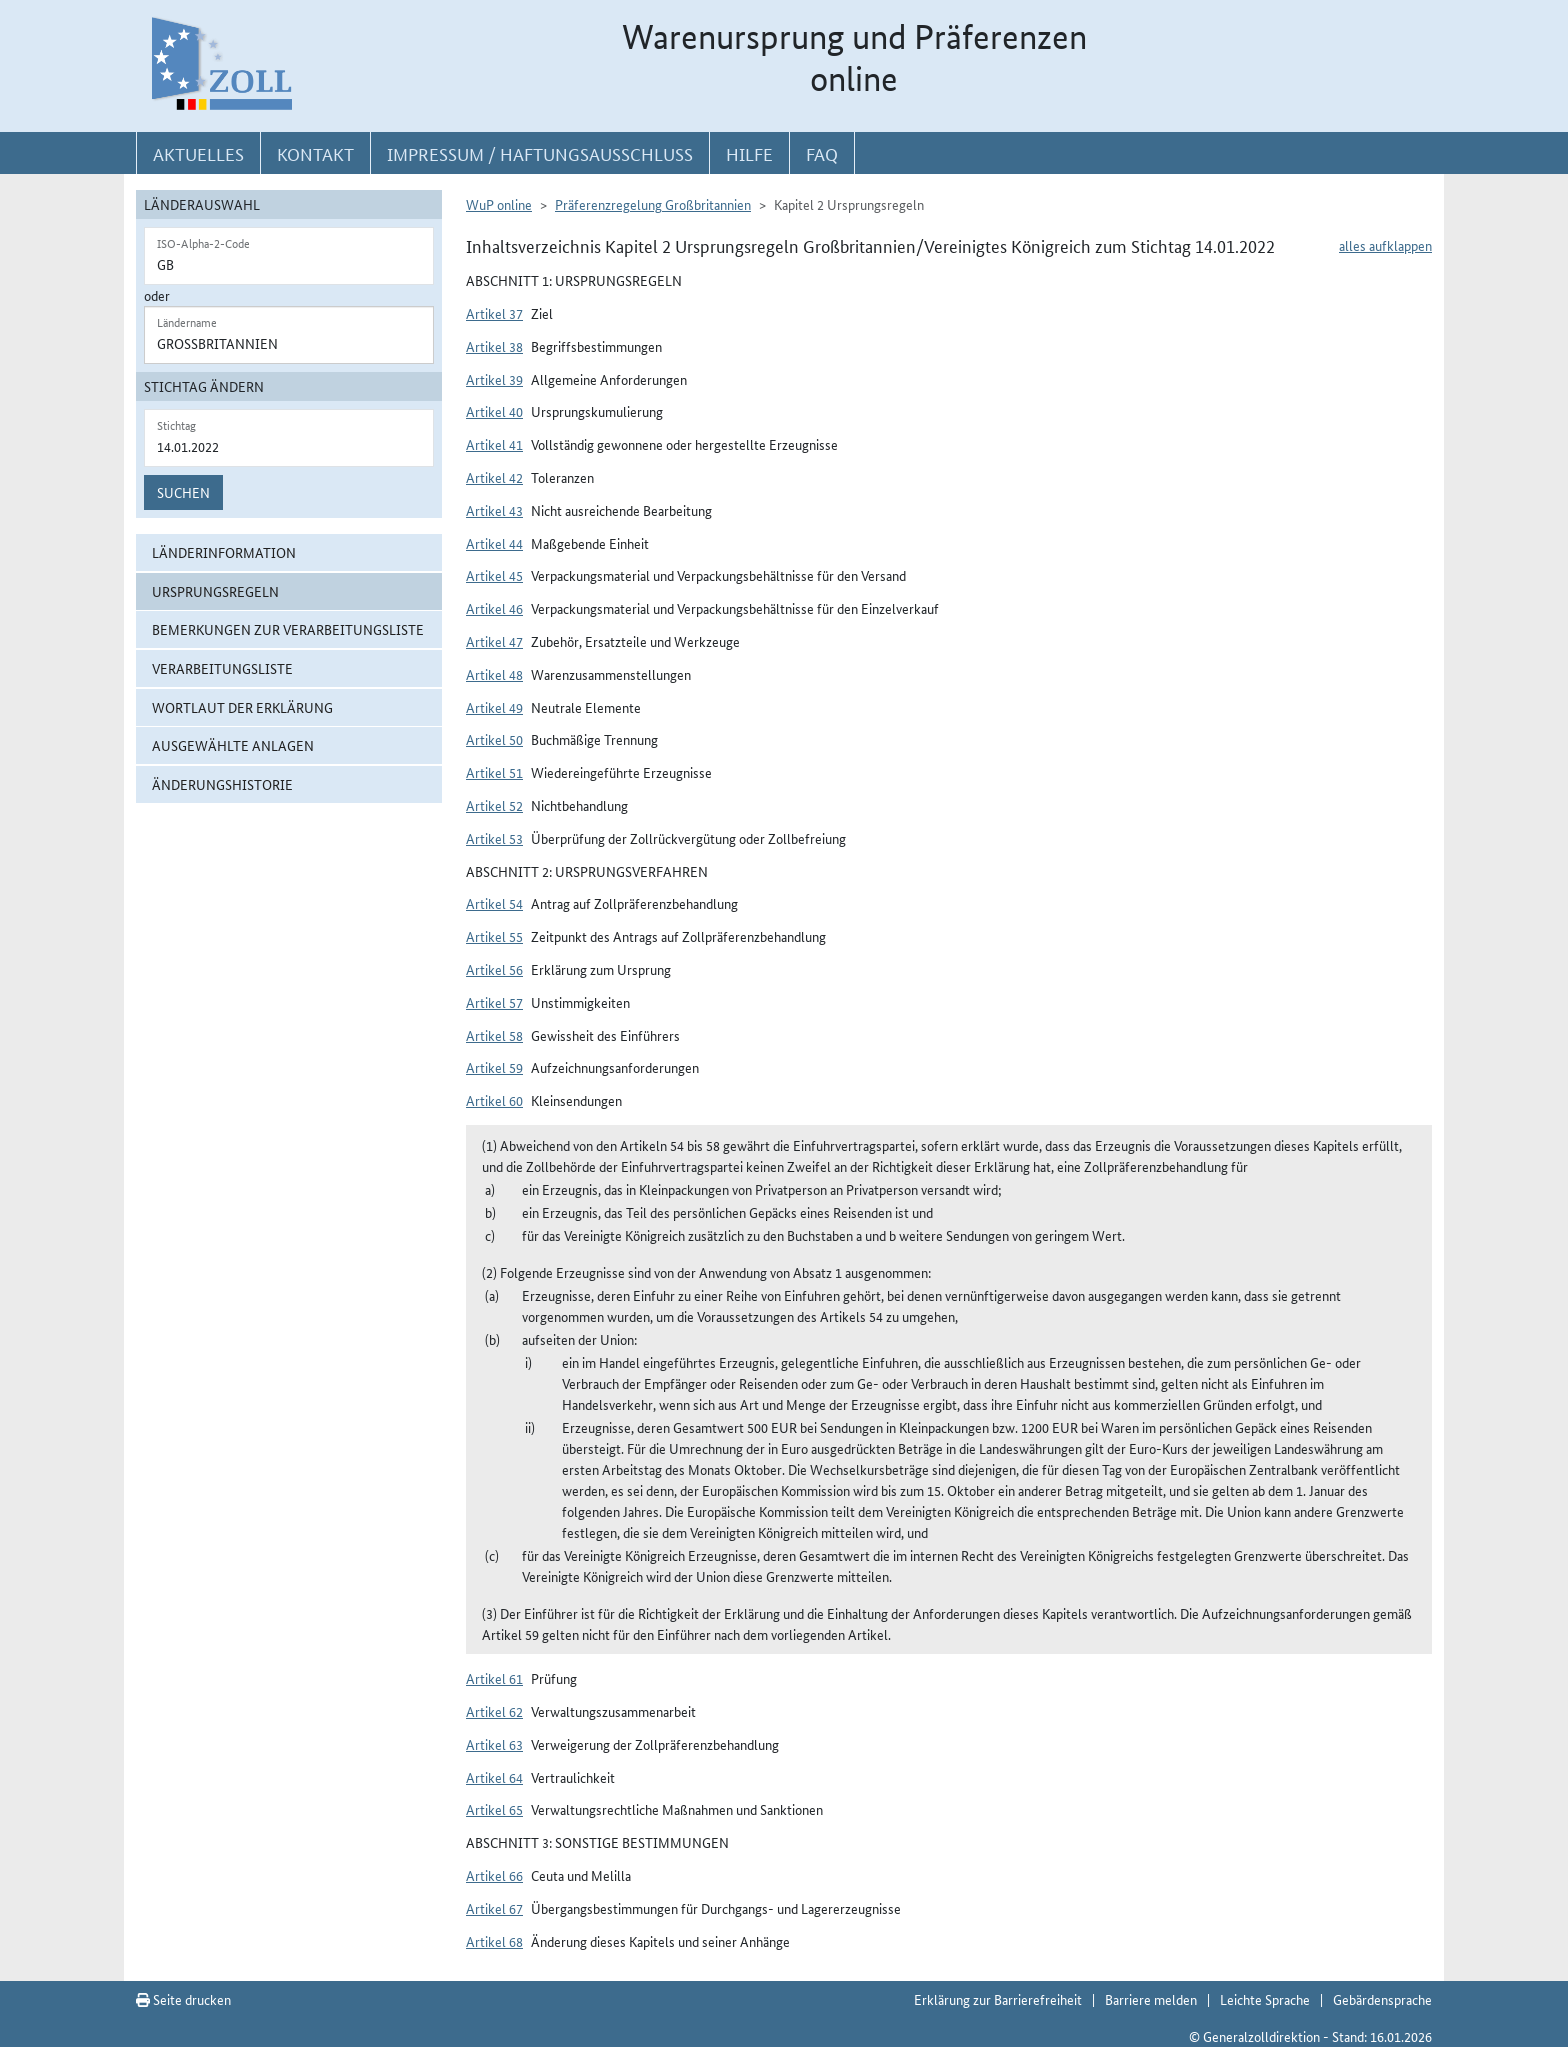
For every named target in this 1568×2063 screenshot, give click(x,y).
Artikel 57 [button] (494, 1002)
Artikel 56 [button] (494, 969)
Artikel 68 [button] (494, 1941)
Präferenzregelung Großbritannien (653, 204)
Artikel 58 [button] (494, 1035)
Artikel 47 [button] (494, 641)
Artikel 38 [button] (494, 346)
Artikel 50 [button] (494, 739)
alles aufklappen (1385, 245)
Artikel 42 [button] (494, 477)
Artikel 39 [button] (494, 379)
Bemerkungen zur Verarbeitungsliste (288, 629)
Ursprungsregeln (215, 591)
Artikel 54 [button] (494, 903)
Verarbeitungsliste (222, 668)
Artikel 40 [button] (494, 411)
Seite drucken (183, 1999)
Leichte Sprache (1265, 1999)
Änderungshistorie (222, 784)
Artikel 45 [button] (494, 575)
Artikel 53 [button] (494, 838)
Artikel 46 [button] (494, 608)
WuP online (499, 204)
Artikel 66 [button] (494, 1875)
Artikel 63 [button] (494, 1744)
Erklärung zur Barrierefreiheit (998, 1999)
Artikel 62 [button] (494, 1711)
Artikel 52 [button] (494, 805)
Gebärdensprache (1382, 1999)
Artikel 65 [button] (494, 1809)
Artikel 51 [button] (494, 772)
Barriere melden (1151, 1999)
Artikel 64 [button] (494, 1777)
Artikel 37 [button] (494, 313)
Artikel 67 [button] (494, 1908)
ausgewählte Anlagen (233, 745)
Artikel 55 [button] (494, 936)
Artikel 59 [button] (494, 1067)
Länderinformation (224, 552)
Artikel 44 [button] (494, 543)
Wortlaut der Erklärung (242, 707)
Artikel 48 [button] (494, 674)
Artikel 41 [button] (494, 444)
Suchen (183, 492)
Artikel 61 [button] (494, 1678)
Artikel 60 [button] (494, 1100)
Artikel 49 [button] (494, 707)
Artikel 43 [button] (494, 510)
